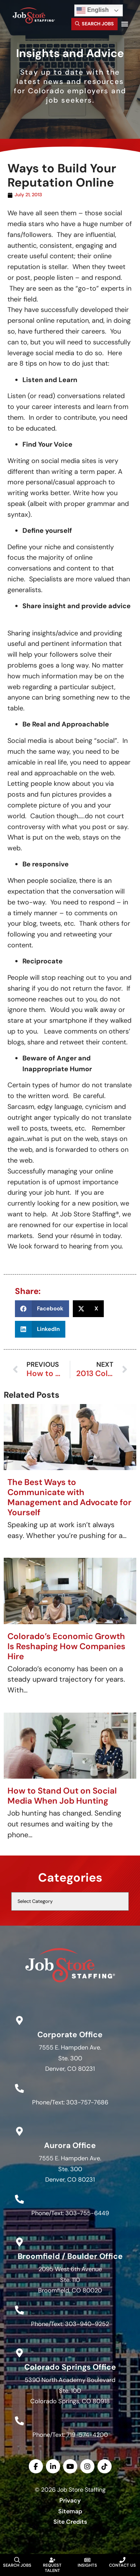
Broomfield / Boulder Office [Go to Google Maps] (70, 2256)
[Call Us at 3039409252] (19, 2309)
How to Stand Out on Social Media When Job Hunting (62, 1795)
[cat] (70, 1901)
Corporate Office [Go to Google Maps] (70, 2034)
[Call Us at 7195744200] (19, 2420)
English (93, 10)
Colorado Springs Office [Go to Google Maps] (70, 2367)
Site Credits (70, 2522)
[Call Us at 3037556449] (19, 2199)
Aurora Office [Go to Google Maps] (70, 2145)
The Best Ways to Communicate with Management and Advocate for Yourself (69, 1497)
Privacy (70, 2500)
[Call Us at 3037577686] (19, 2088)
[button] (124, 23)
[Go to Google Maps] (19, 2020)
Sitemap (70, 2511)
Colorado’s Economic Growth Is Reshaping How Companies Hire (66, 1646)
